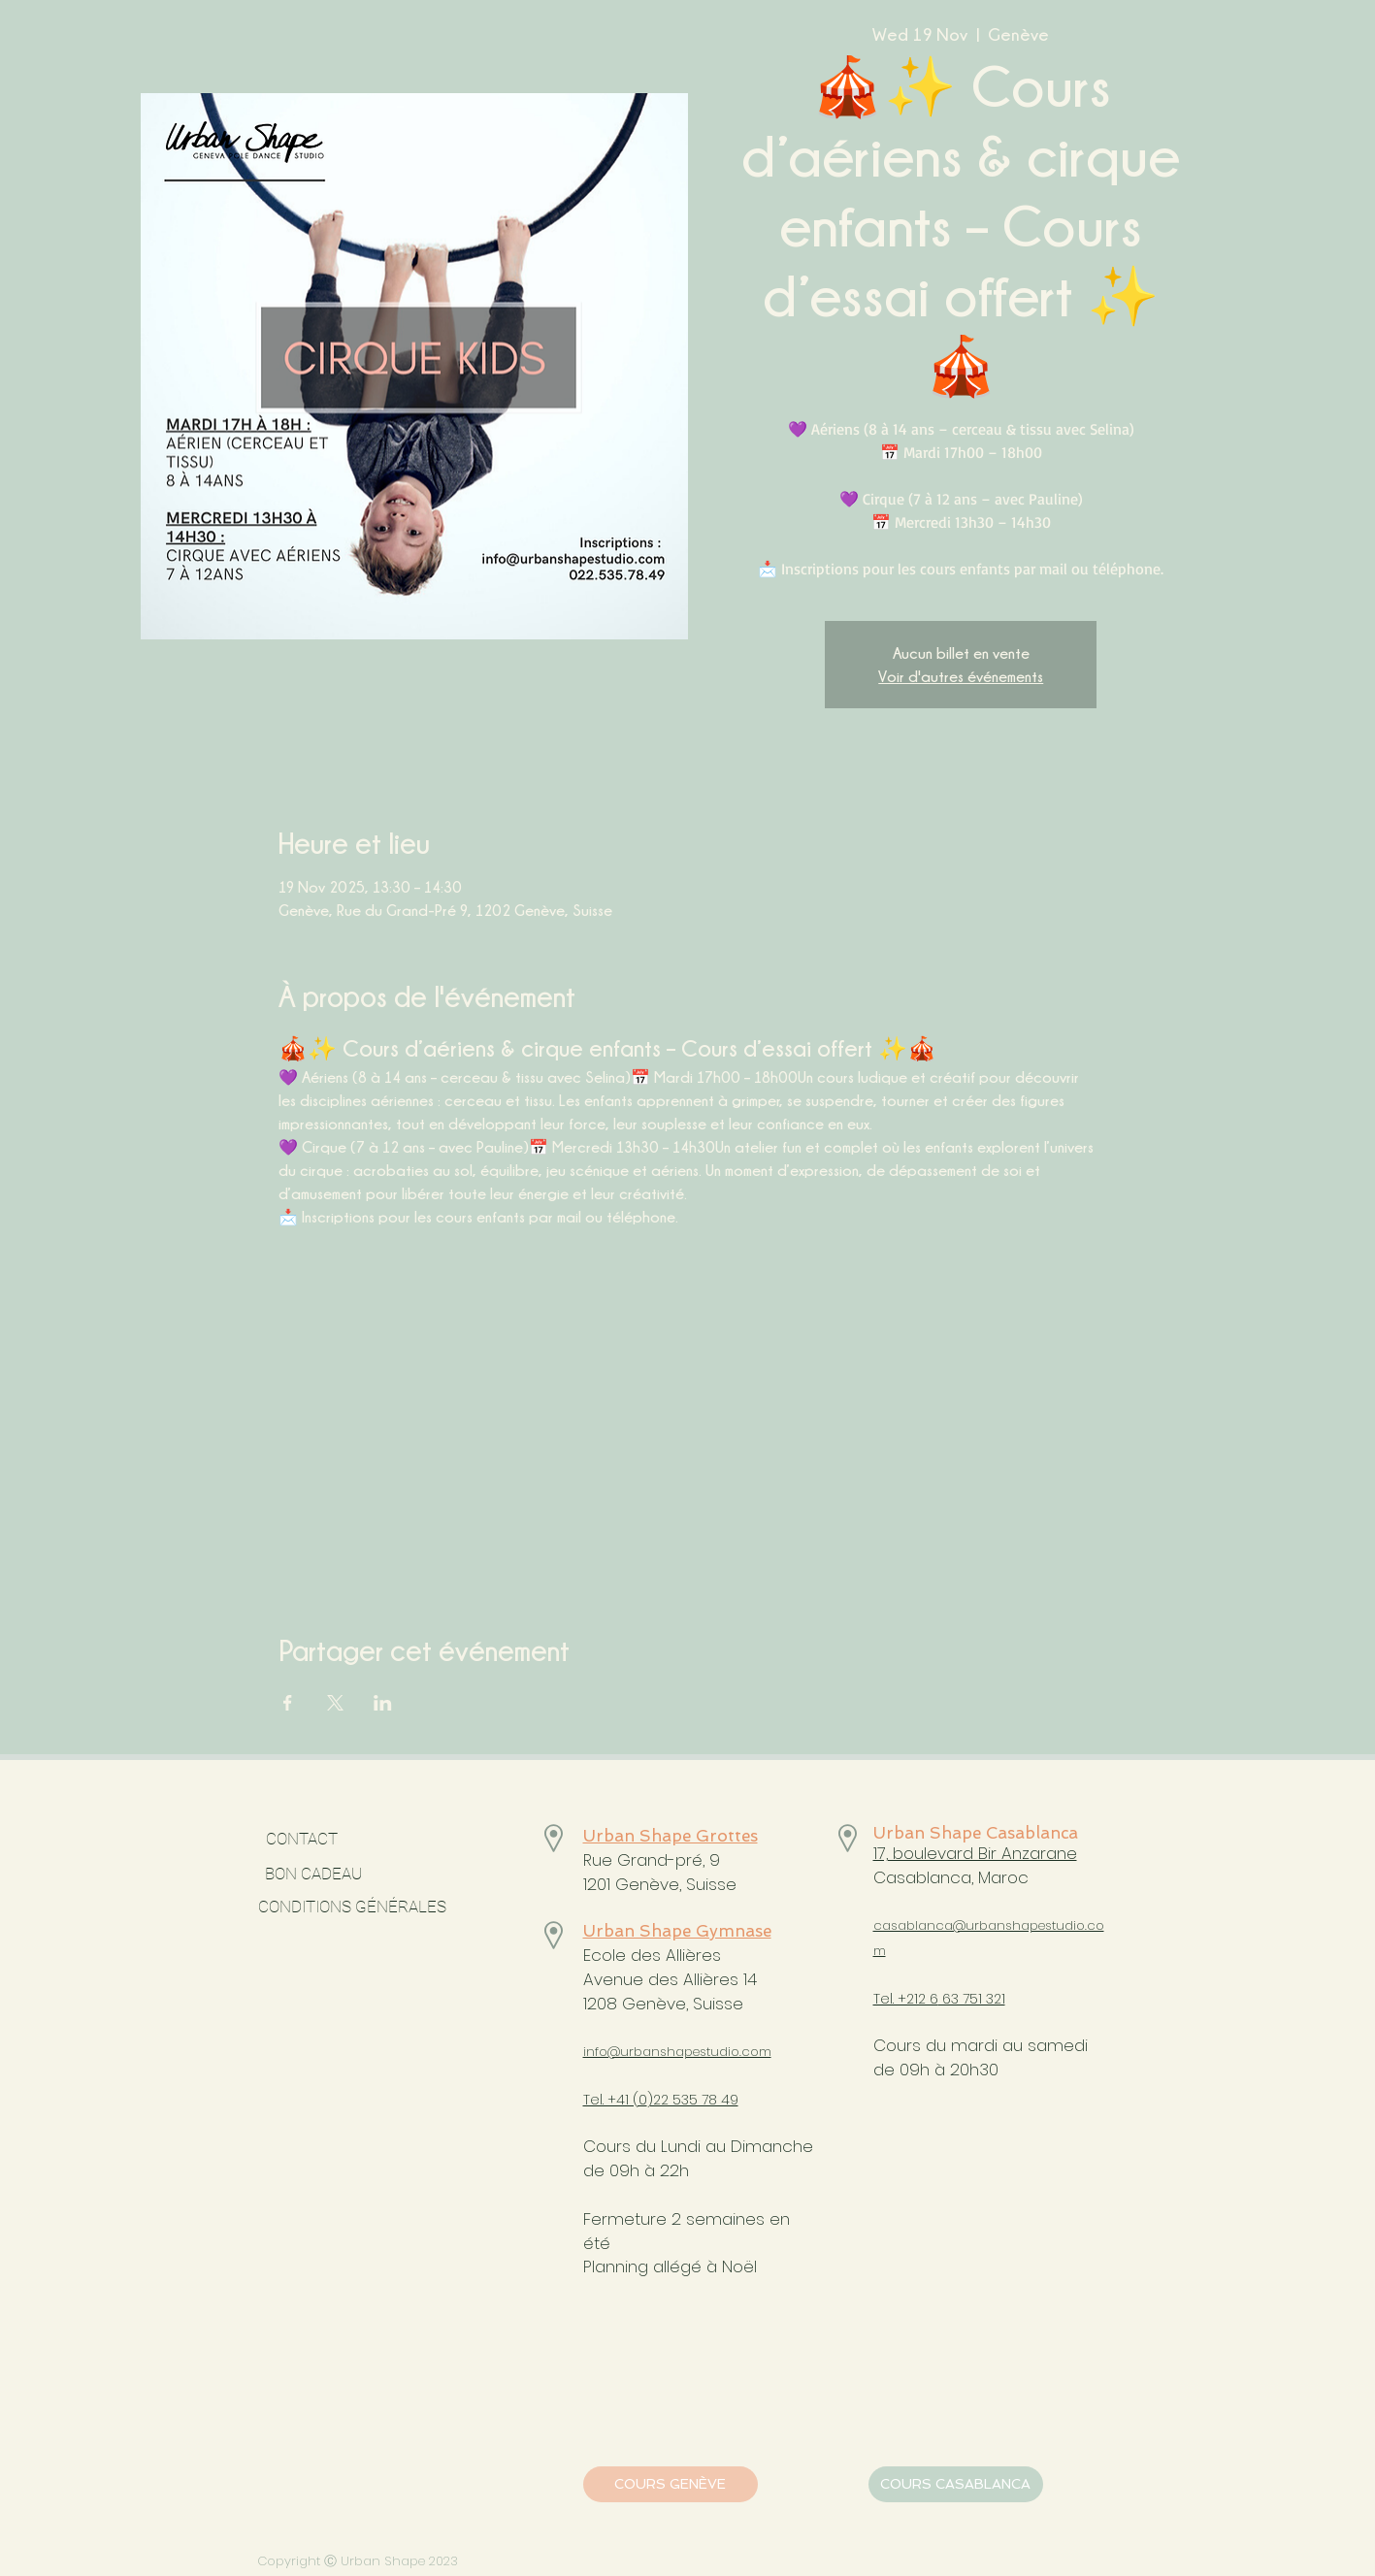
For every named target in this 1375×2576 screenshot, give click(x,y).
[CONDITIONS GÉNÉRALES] (352, 1907)
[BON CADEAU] (366, 1874)
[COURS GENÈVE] (670, 2484)
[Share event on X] (335, 1703)
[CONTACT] (302, 1839)
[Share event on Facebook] (287, 1703)
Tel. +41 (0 (615, 2099)
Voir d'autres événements (960, 676)
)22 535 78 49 (692, 2099)
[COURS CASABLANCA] (955, 2484)
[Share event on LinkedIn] (383, 1703)
